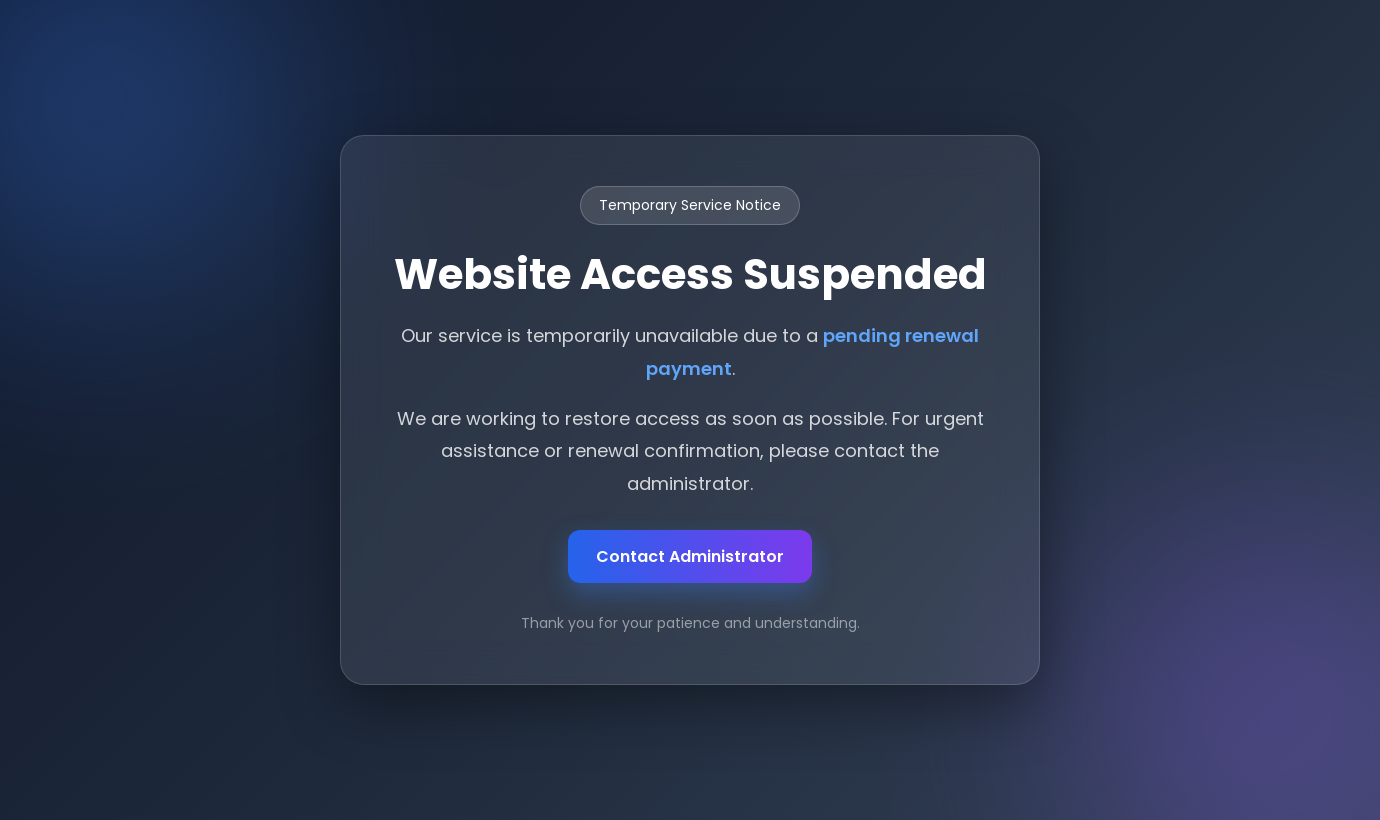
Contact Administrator (690, 556)
